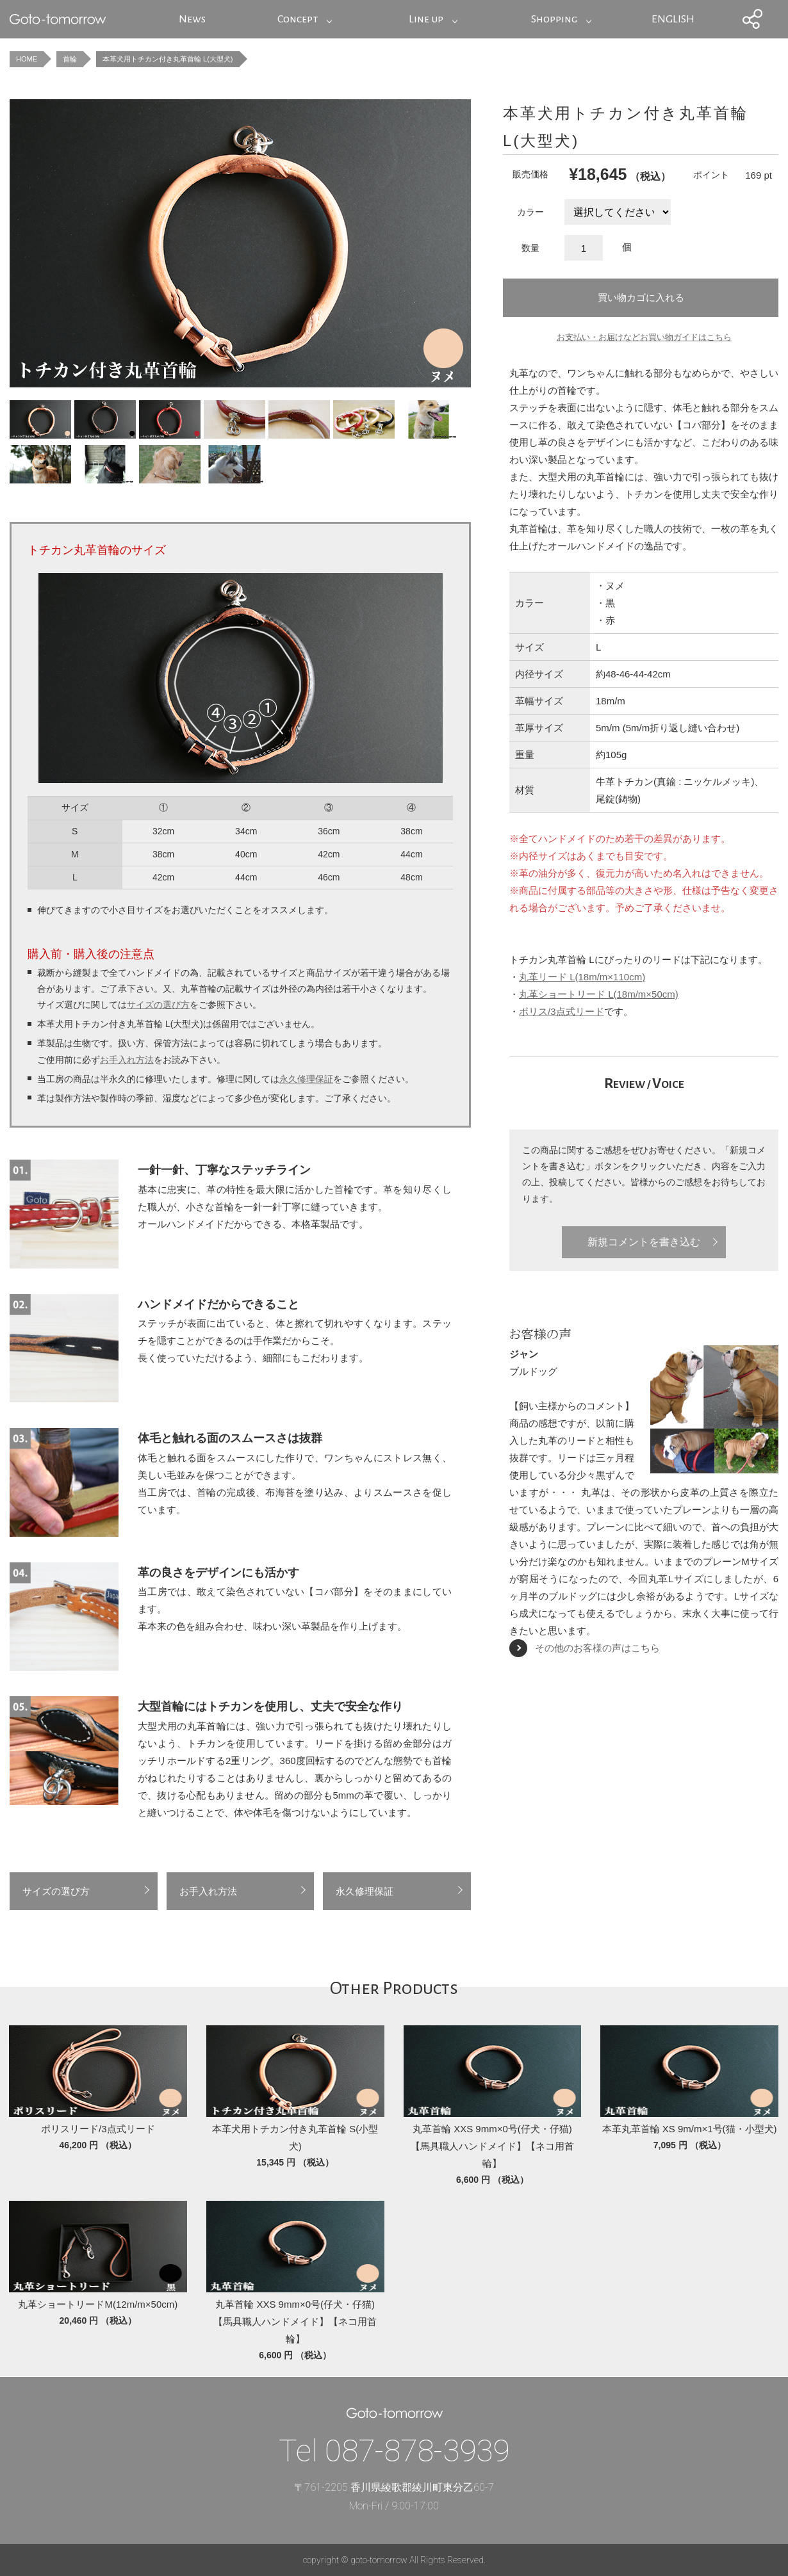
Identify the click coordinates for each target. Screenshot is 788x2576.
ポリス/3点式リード (561, 1011)
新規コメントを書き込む (643, 1241)
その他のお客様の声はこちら (597, 1647)
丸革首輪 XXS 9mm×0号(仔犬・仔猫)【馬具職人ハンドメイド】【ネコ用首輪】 (492, 2146)
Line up (426, 19)
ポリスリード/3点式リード (98, 2128)
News (192, 19)
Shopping (554, 19)
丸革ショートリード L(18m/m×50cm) (598, 994)
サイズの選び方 (158, 1005)
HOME (26, 59)
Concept (297, 19)
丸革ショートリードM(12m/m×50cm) (97, 2304)
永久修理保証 (306, 1079)
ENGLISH (673, 19)
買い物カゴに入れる (641, 297)
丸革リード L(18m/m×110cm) (582, 976)
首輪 (70, 59)
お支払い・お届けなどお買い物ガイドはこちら (644, 337)
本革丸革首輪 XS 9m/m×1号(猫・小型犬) (689, 2128)
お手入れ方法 (127, 1060)
